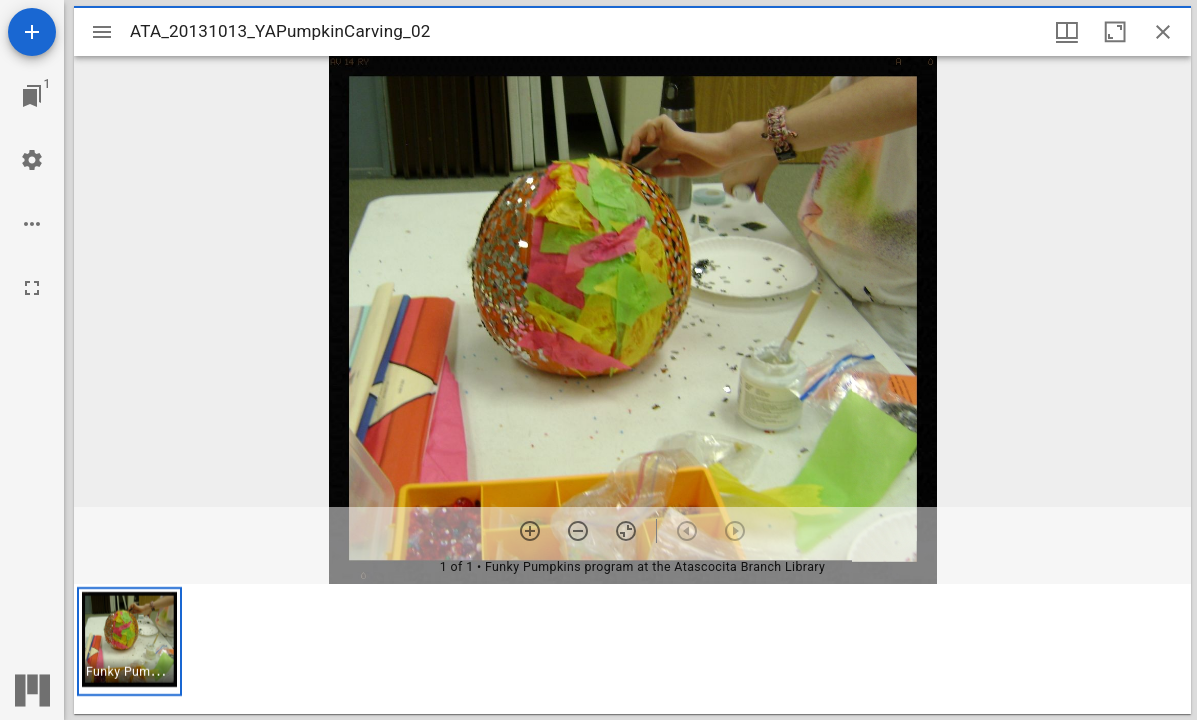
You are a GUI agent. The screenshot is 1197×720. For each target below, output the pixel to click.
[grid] (632, 649)
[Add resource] (32, 32)
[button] (129, 641)
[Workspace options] (32, 224)
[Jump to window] (32, 96)
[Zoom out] (578, 531)
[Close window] (1163, 32)
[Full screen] (32, 288)
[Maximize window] (1115, 32)
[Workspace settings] (32, 160)
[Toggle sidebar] (102, 32)
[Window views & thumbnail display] (1067, 32)
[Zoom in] (530, 531)
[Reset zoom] (626, 531)
